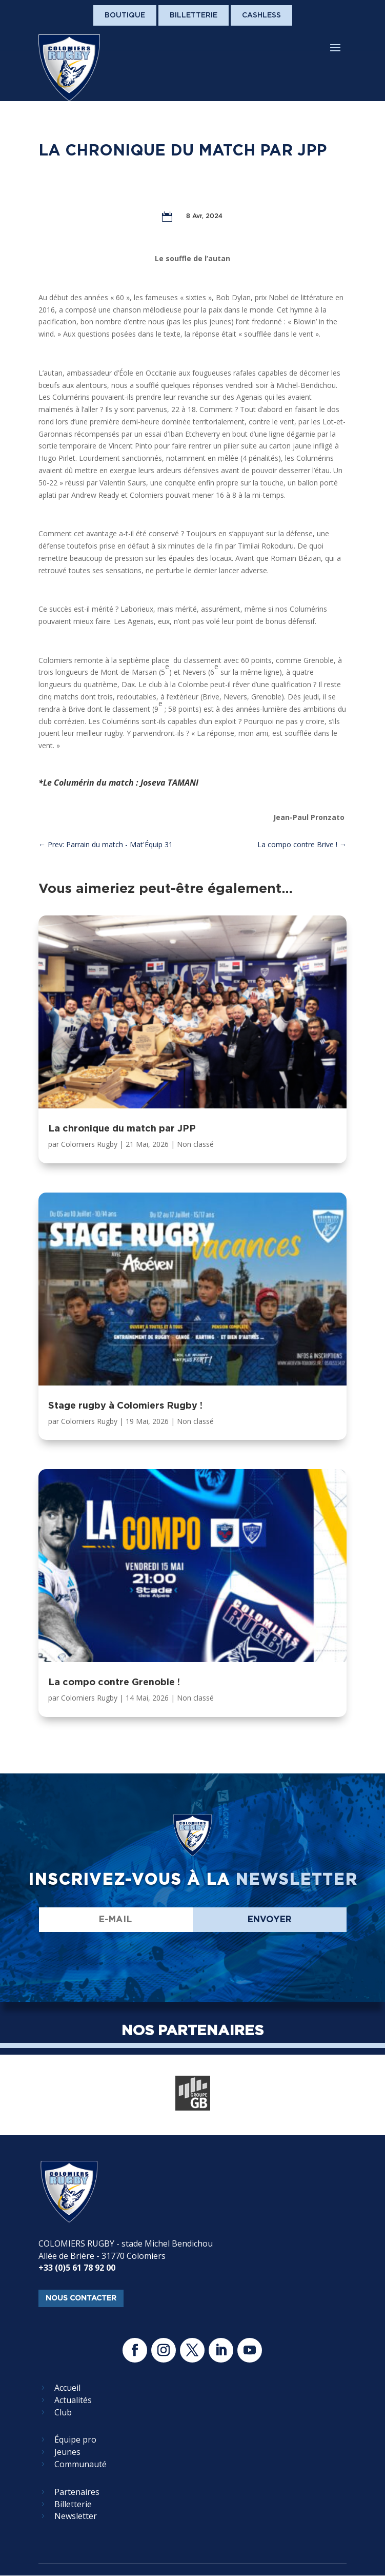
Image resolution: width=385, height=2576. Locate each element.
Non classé (195, 1144)
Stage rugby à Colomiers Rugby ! (125, 1405)
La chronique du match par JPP (122, 1128)
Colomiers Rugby (89, 1144)
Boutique (125, 15)
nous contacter (81, 2298)
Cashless (261, 15)
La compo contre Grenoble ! (114, 1681)
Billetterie (193, 15)
